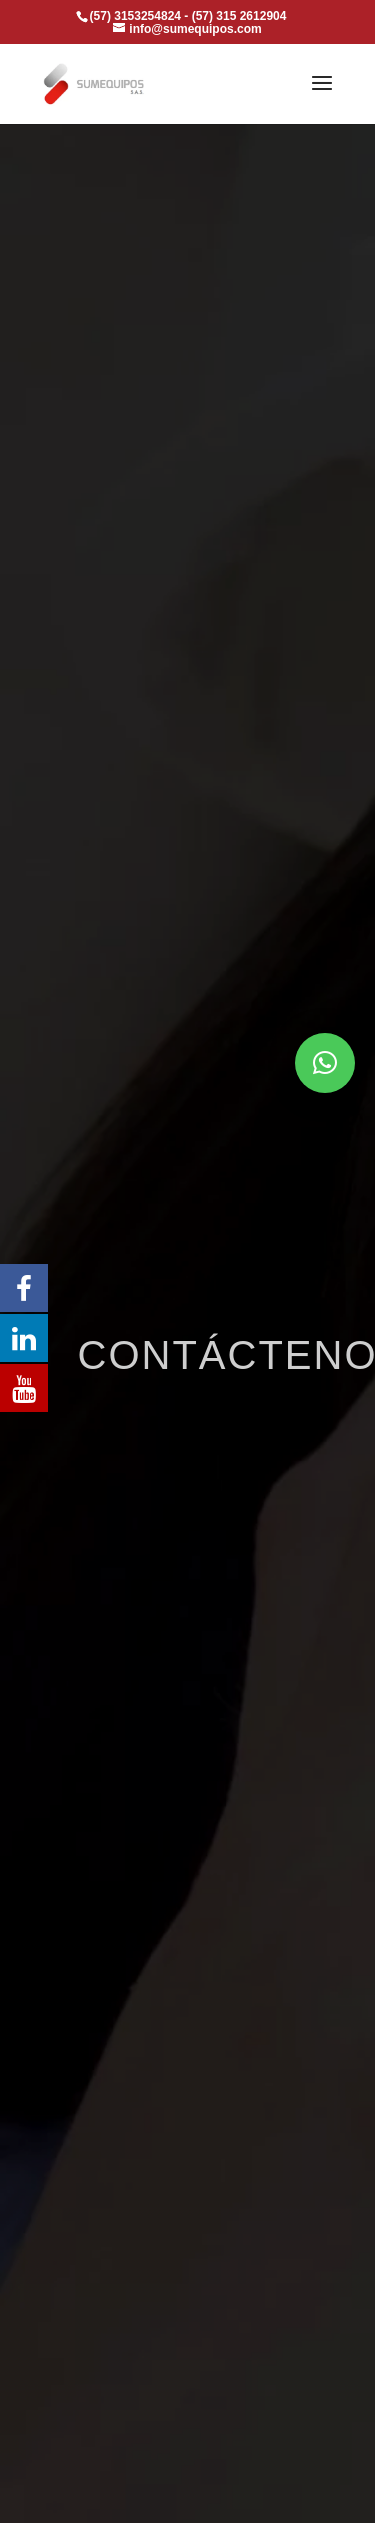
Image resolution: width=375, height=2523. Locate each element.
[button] (325, 1063)
